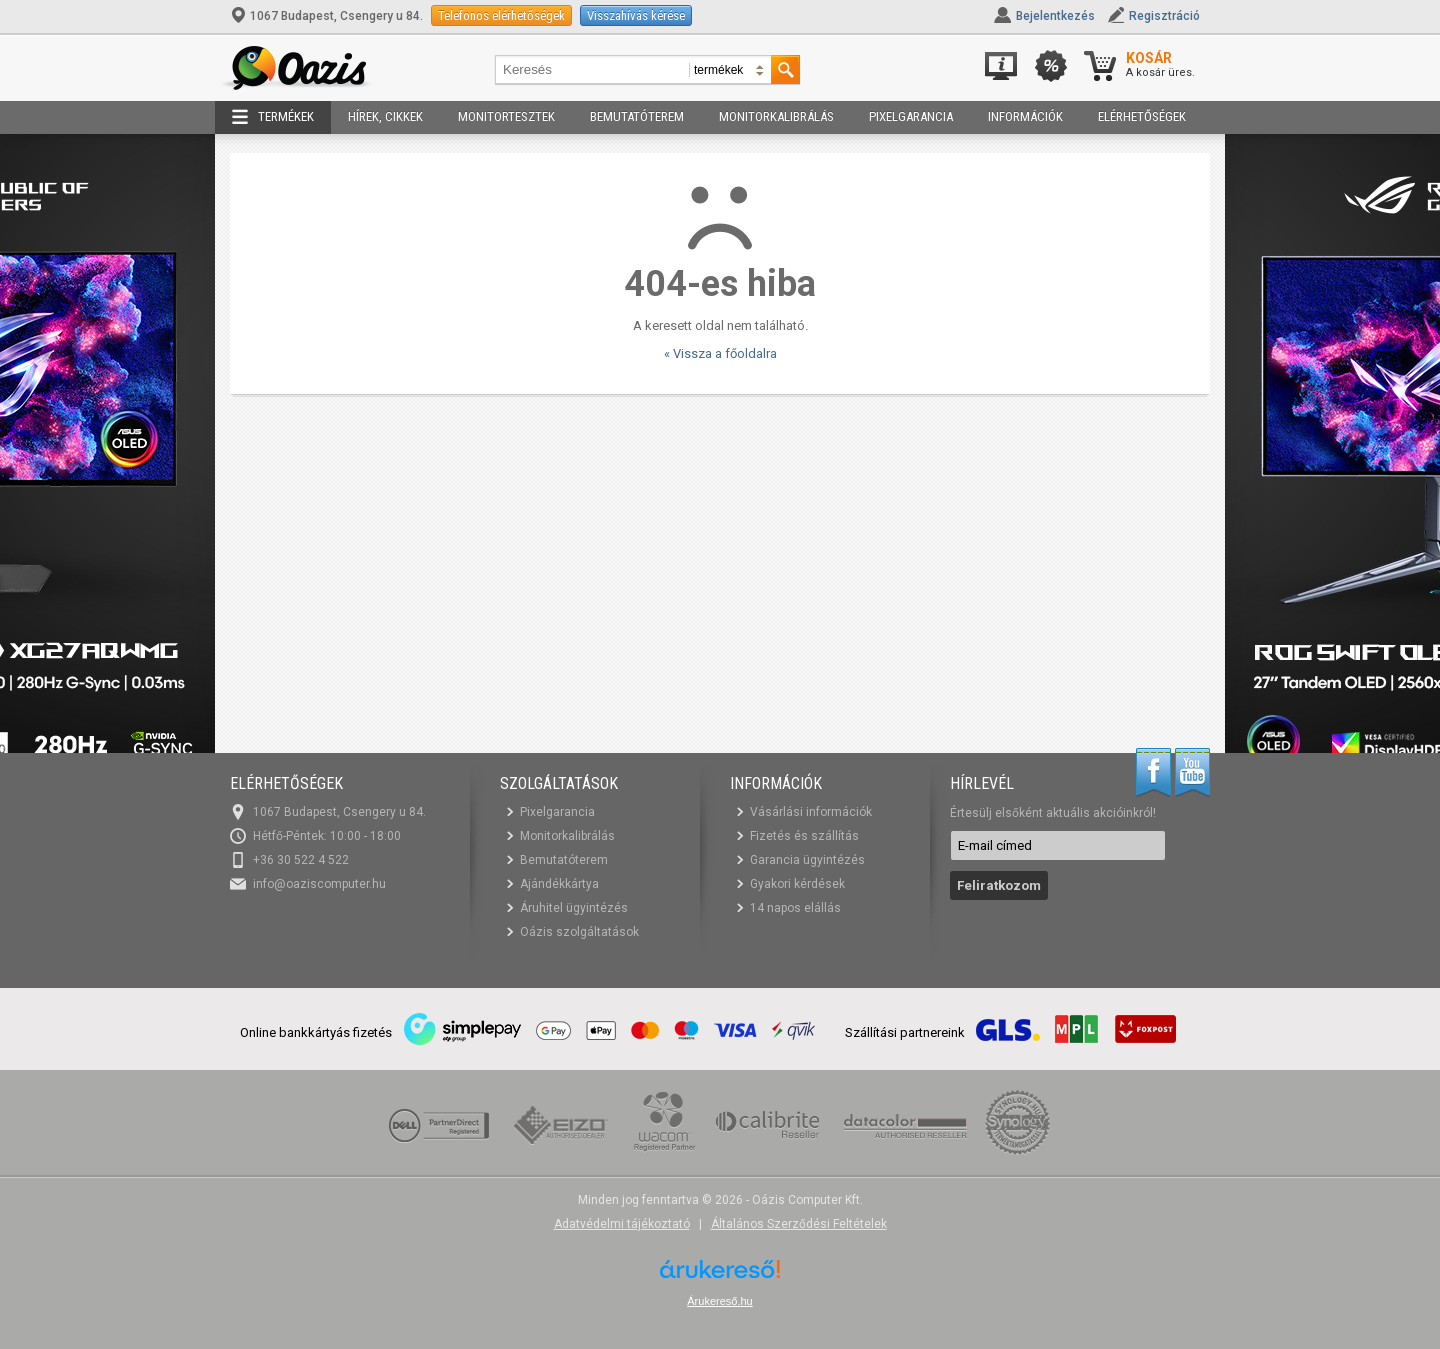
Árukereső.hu (719, 1301)
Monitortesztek (506, 116)
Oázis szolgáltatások (579, 932)
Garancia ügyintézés (807, 860)
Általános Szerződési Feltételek (799, 1224)
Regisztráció (1164, 16)
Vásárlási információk (811, 812)
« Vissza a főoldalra (720, 353)
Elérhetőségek (1142, 116)
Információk (1025, 116)
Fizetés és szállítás (804, 836)
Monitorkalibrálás (776, 116)
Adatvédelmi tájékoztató (622, 1224)
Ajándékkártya (559, 884)
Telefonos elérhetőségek (501, 15)
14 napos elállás (795, 908)
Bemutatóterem (637, 116)
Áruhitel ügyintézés (574, 908)
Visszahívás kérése (636, 15)
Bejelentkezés (1055, 16)
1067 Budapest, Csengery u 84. (328, 16)
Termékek (273, 117)
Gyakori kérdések (797, 884)
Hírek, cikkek (385, 116)
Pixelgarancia (911, 116)
